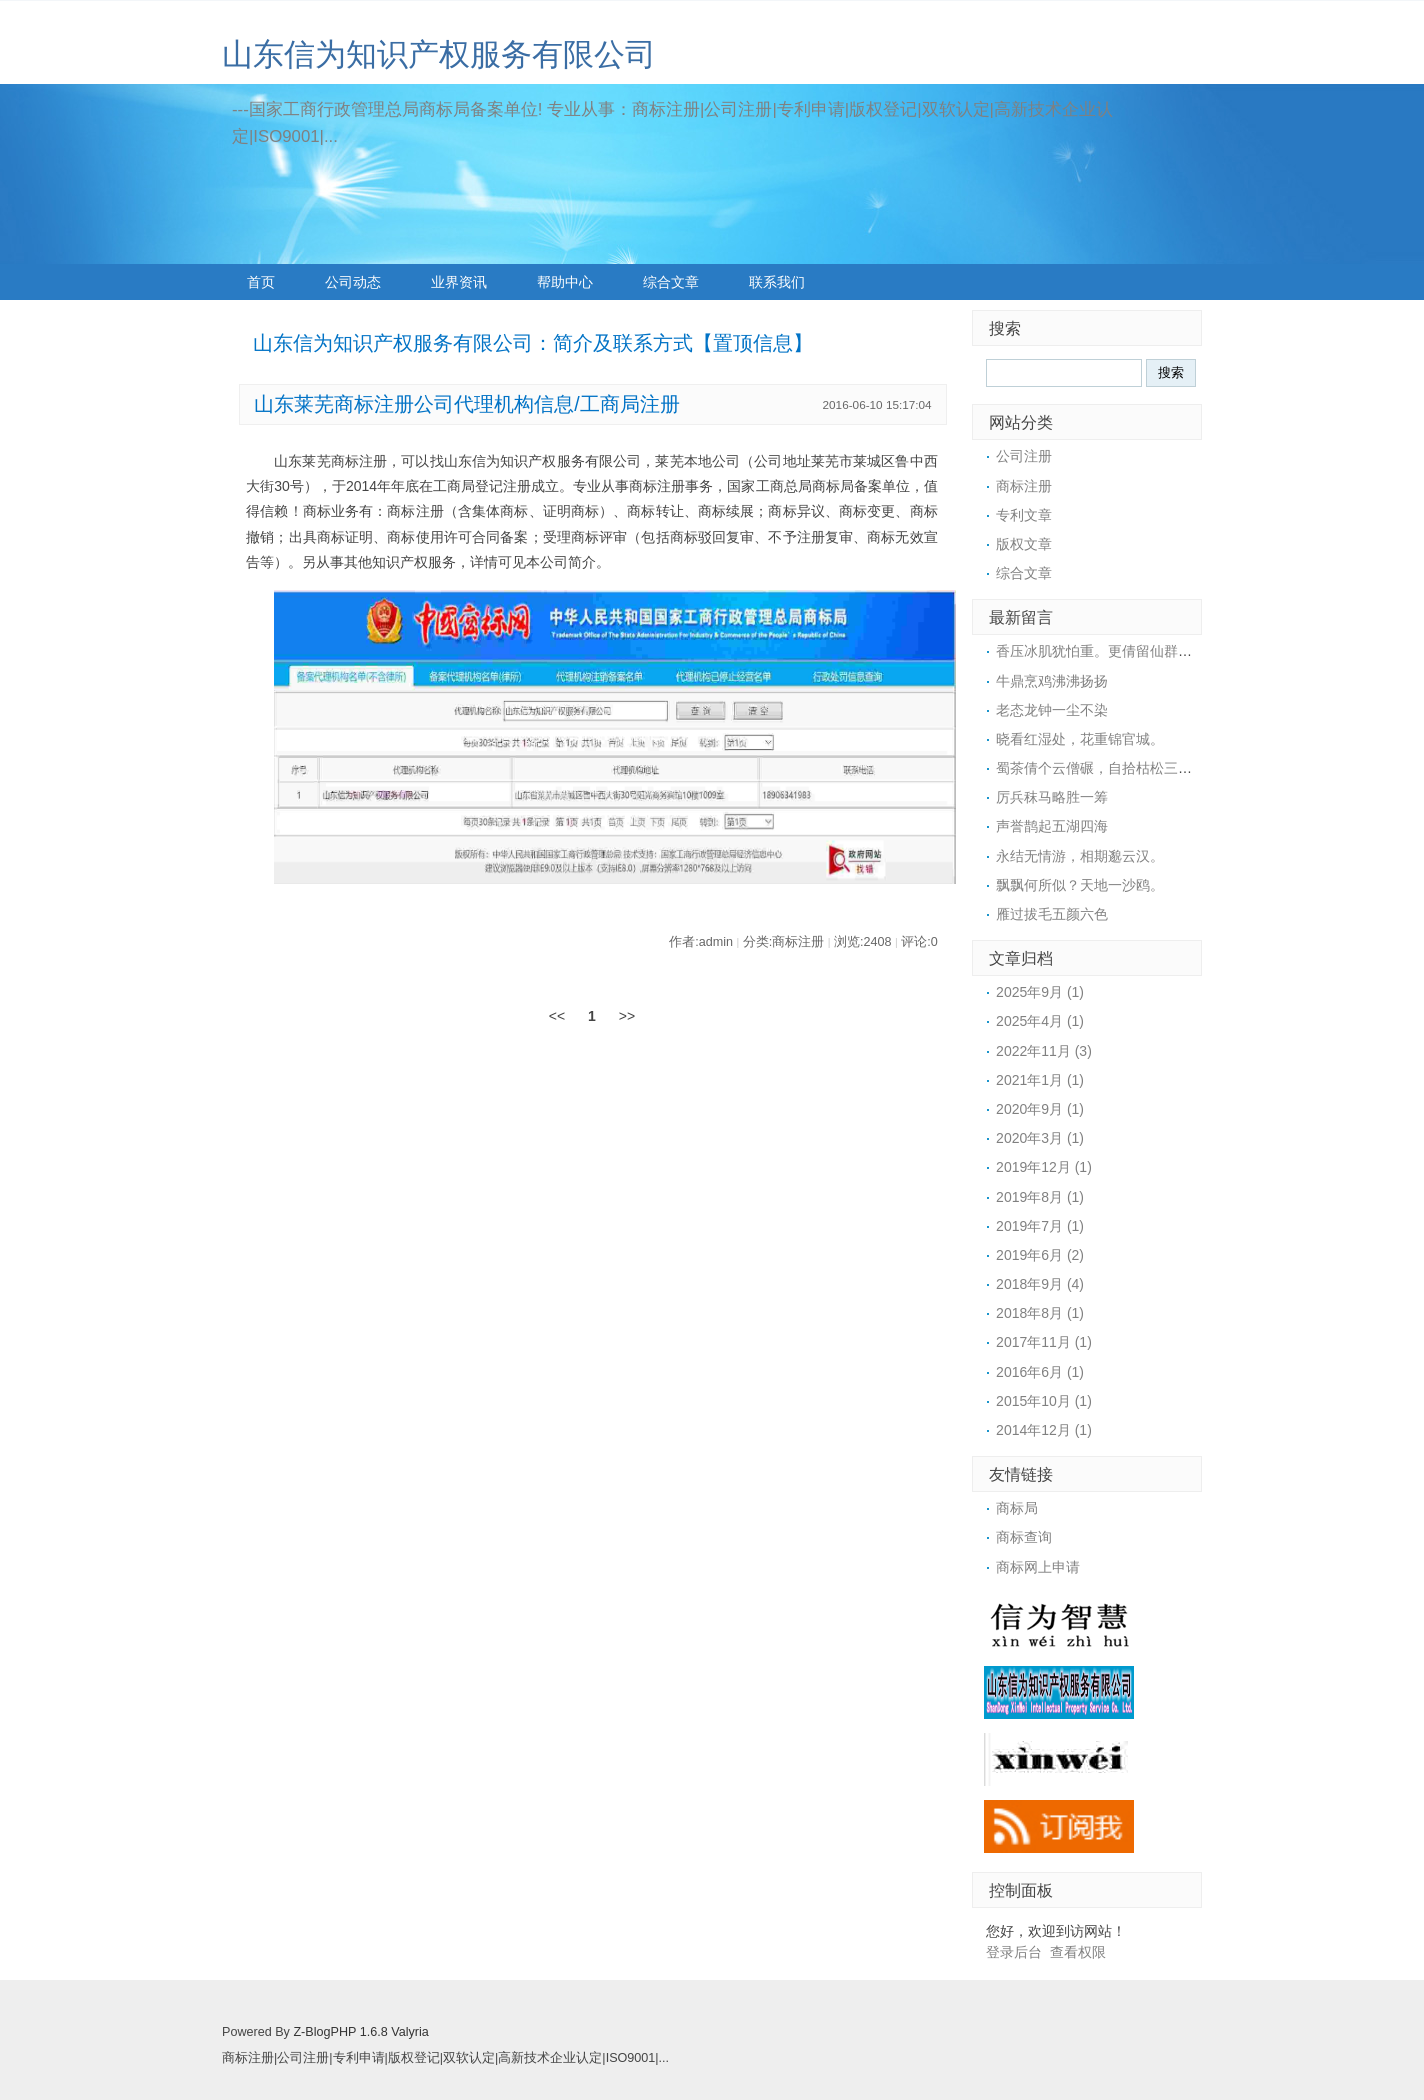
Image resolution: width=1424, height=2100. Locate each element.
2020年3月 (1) (1040, 1138)
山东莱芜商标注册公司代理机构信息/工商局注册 (466, 404)
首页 (261, 282)
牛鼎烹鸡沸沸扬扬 (1052, 681)
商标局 (1017, 1508)
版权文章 (1024, 544)
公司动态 (353, 282)
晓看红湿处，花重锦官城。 (1080, 739)
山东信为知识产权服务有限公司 (439, 54)
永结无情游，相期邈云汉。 (1080, 856)
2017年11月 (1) (1044, 1342)
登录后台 (1014, 1952)
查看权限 (1078, 1952)
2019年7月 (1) (1040, 1226)
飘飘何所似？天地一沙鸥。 (1080, 885)
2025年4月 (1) (1040, 1021)
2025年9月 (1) (1040, 992)
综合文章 (671, 282)
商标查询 (1024, 1537)
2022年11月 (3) (1044, 1051)
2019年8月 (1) (1040, 1197)
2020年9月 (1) (1040, 1109)
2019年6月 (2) (1040, 1255)
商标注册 (1024, 486)
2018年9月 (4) (1040, 1284)
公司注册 (1024, 456)
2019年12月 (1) (1044, 1167)
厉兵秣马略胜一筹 (1052, 797)
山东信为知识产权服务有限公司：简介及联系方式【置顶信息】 (533, 343)
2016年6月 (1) (1040, 1372)
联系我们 (777, 282)
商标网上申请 (1038, 1567)
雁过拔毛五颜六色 (1052, 914)
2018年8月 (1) (1040, 1313)
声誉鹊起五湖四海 (1052, 826)
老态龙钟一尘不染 (1052, 710)
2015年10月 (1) (1044, 1401)
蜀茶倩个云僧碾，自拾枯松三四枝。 (1108, 768)
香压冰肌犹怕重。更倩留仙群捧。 (1101, 651)
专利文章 (1024, 515)
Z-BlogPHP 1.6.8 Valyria (360, 2032)
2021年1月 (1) (1040, 1080)
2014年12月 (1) (1044, 1430)
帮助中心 (565, 282)
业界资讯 (459, 282)
